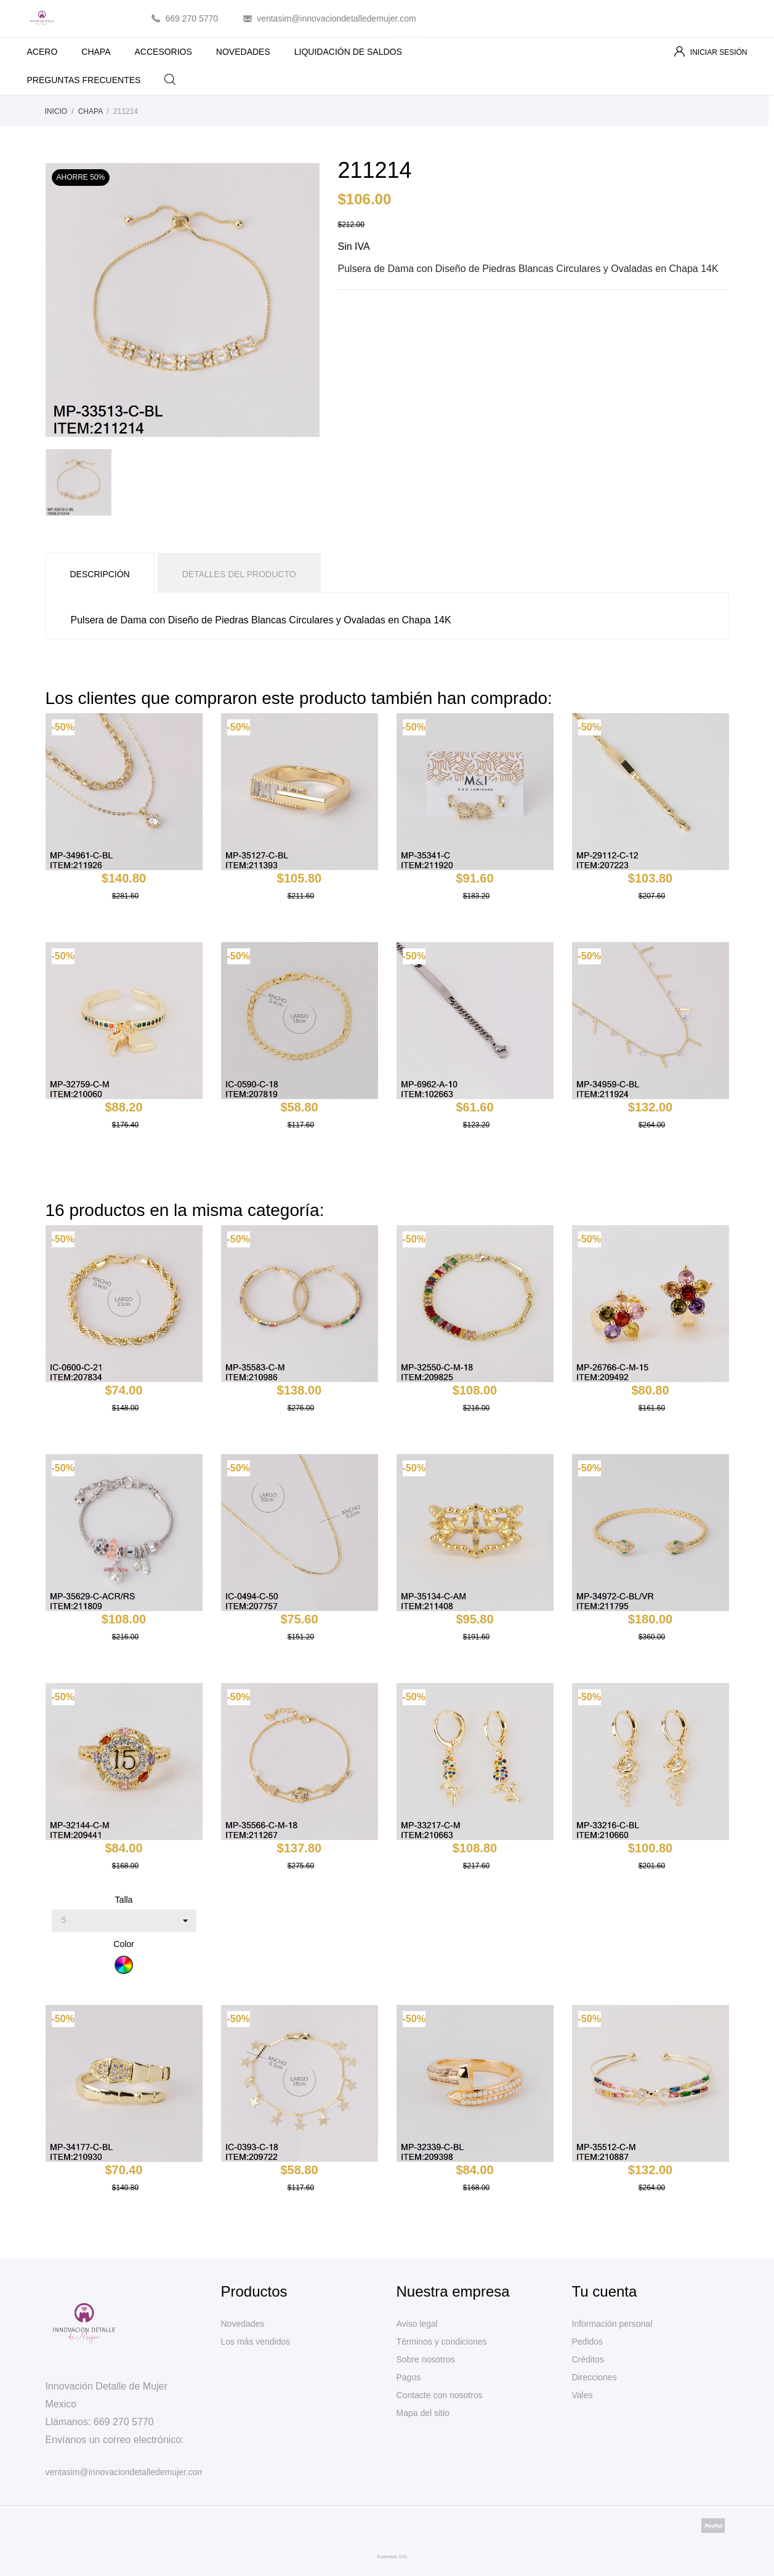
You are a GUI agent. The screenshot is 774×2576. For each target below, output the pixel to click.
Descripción (100, 574)
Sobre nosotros (426, 2359)
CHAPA (95, 52)
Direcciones (594, 2377)
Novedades (243, 2324)
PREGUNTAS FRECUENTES (84, 80)
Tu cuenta (604, 2291)
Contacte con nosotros (440, 2395)
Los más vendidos (256, 2341)
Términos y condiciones (442, 2341)
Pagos (409, 2377)
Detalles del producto (239, 574)
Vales (582, 2395)
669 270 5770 (192, 18)
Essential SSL (392, 2556)
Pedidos (587, 2341)
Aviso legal (417, 2324)
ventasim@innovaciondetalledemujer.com (336, 18)
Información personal (612, 2324)
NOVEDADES (243, 52)
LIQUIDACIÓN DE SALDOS (358, 47)
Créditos (588, 2359)
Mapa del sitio (423, 2413)
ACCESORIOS (163, 52)
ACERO (42, 52)
